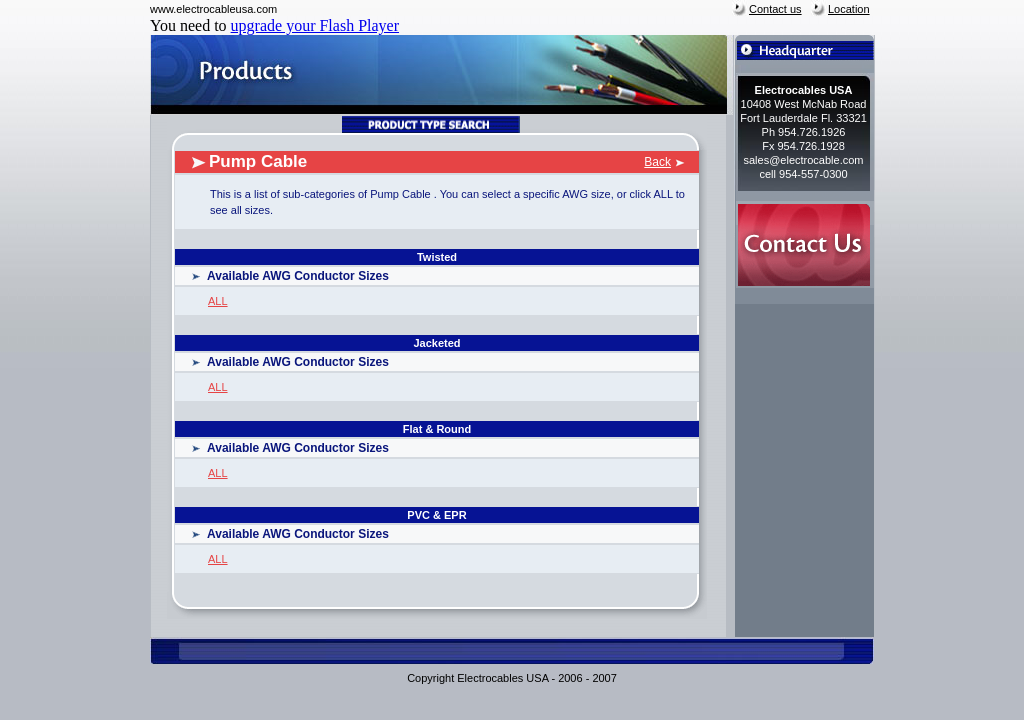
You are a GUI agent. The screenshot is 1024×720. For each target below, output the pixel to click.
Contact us (775, 9)
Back (657, 162)
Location (849, 9)
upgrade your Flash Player (315, 25)
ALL (218, 301)
